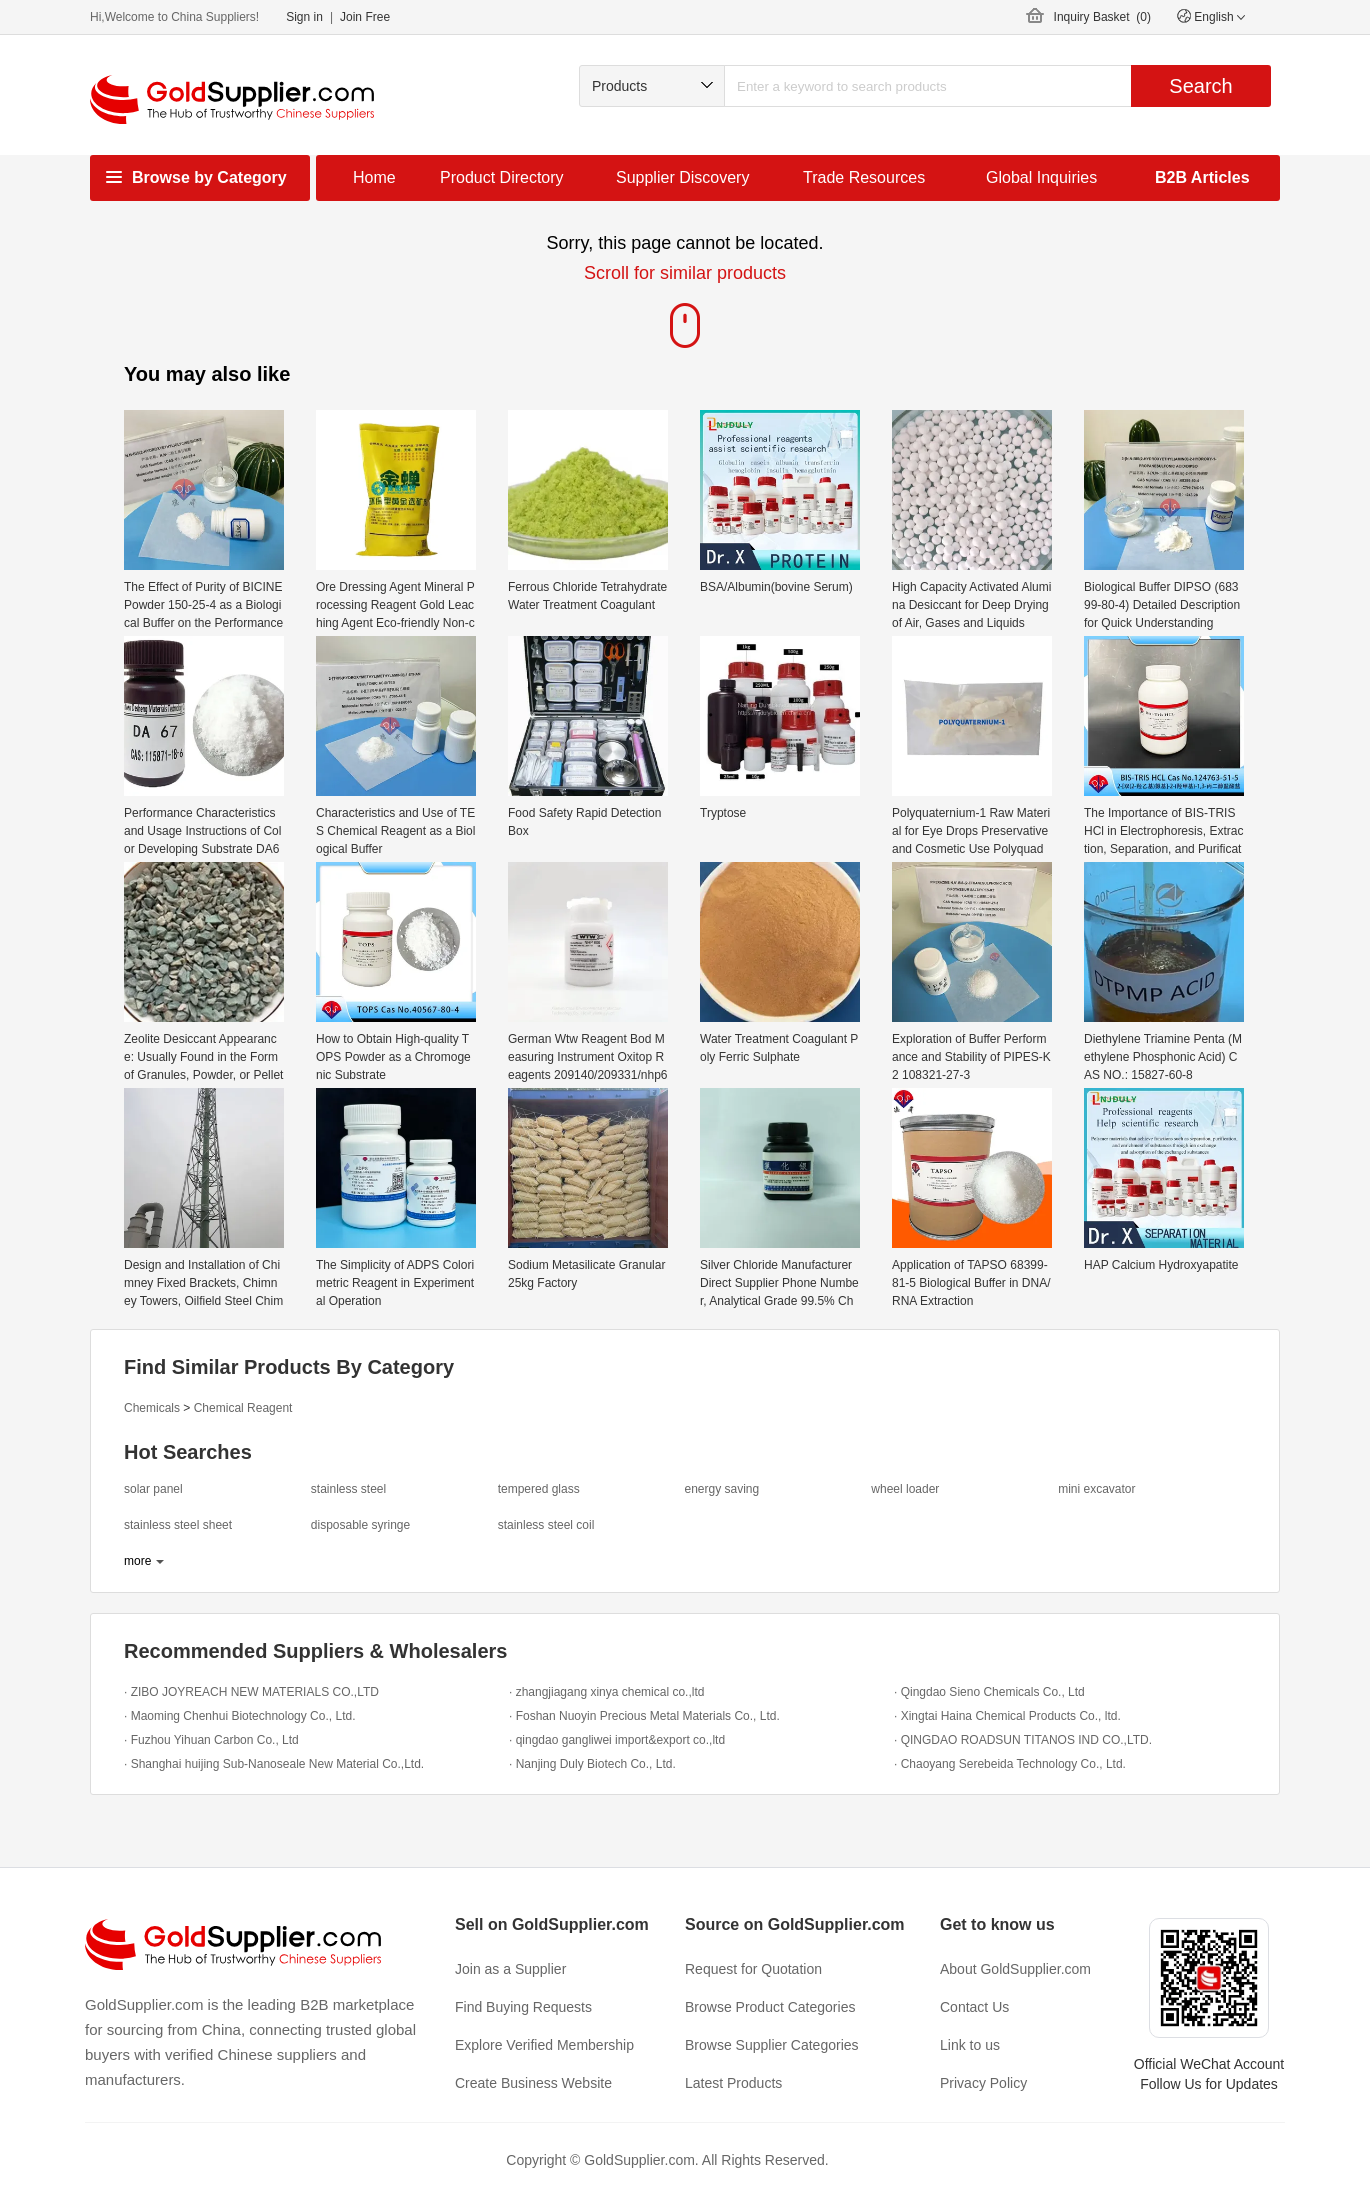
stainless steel (348, 1489)
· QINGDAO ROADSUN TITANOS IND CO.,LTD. (1023, 1740)
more (137, 1561)
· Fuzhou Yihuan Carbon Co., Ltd (211, 1740)
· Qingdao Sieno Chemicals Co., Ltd (989, 1692)
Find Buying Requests (523, 2007)
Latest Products (733, 2083)
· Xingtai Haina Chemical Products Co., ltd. (1007, 1716)
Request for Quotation (753, 1969)
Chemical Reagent (243, 1408)
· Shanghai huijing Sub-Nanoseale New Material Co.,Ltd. (274, 1764)
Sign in (304, 17)
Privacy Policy (983, 2083)
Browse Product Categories (770, 2007)
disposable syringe (360, 1525)
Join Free (365, 17)
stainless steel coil (546, 1525)
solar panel (153, 1489)
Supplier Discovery (682, 177)
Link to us (970, 2045)
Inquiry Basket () (1102, 17)
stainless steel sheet (178, 1525)
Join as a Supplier (510, 1969)
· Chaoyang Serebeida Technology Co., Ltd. (1010, 1764)
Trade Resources (864, 177)
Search (1200, 86)
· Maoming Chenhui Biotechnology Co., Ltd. (239, 1716)
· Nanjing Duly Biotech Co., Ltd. (592, 1764)
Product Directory (502, 177)
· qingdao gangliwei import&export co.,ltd (617, 1740)
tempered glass (539, 1489)
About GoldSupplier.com (1015, 1969)
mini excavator (1096, 1489)
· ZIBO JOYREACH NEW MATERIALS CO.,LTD (251, 1692)
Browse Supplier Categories (772, 2045)
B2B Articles (1202, 177)
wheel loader (905, 1489)
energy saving (721, 1489)
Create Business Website (533, 2083)
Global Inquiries (1041, 177)
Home (374, 177)
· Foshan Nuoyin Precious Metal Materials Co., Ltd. (644, 1716)
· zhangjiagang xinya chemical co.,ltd (606, 1692)
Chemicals (152, 1408)
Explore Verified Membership (544, 2045)
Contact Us (974, 2007)
